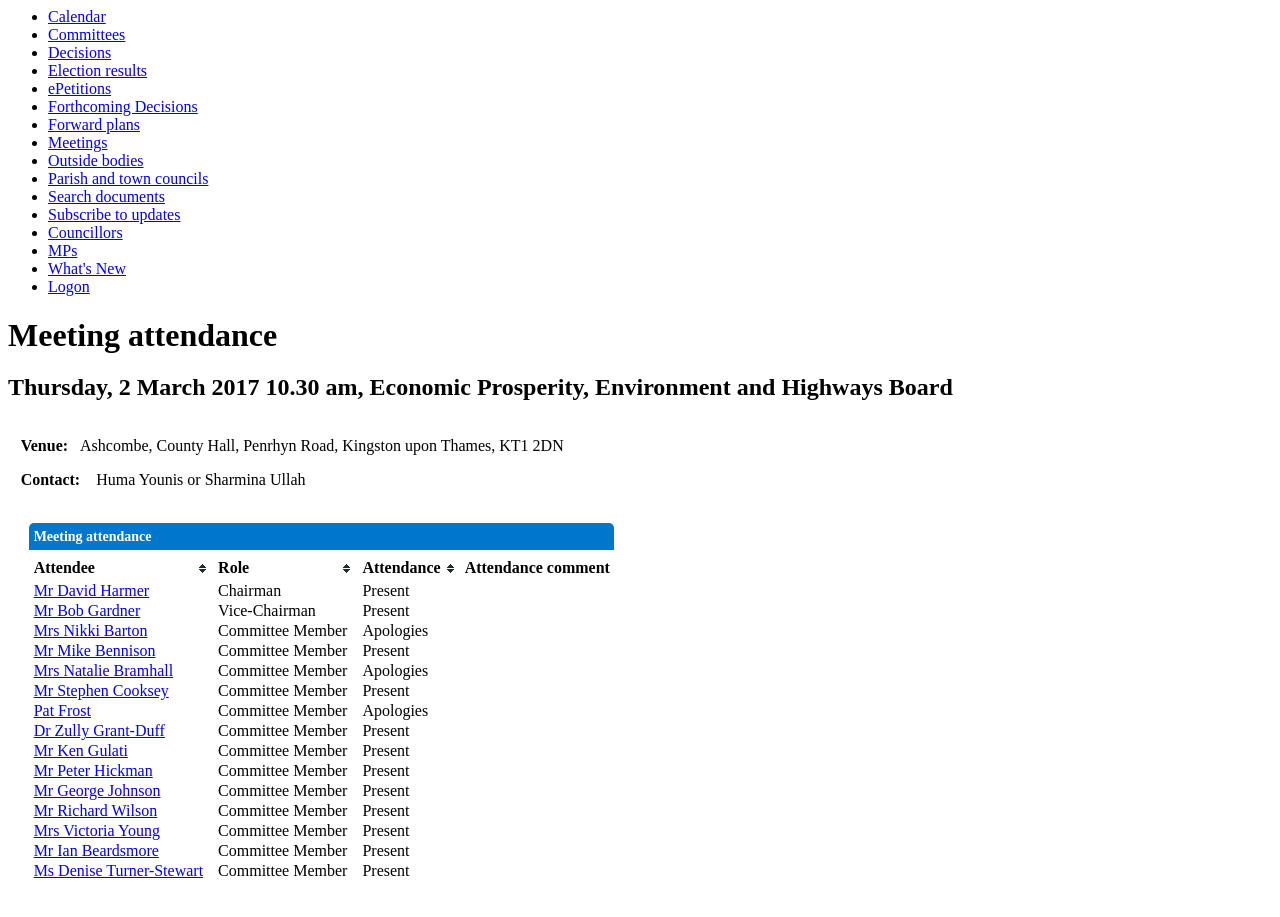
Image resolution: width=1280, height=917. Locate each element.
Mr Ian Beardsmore (96, 850)
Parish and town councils (128, 178)
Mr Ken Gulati (81, 750)
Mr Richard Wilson (96, 810)
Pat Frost (62, 710)
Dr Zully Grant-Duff (99, 730)
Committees (86, 34)
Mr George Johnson (97, 790)
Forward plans (94, 124)
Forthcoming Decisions (123, 106)
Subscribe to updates (114, 214)
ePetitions (79, 88)
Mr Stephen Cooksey (101, 690)
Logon (69, 286)
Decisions (79, 52)
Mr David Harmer (92, 590)
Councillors (85, 232)
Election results (97, 70)
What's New (87, 268)
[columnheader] (121, 568)
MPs (62, 250)
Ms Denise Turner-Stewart (118, 870)
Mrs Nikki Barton (91, 630)
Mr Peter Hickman (93, 770)
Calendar (77, 16)
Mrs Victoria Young (97, 830)
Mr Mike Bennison (95, 650)
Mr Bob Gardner (87, 610)
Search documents (106, 196)
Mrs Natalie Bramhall (104, 670)
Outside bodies (96, 160)
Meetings (78, 142)
